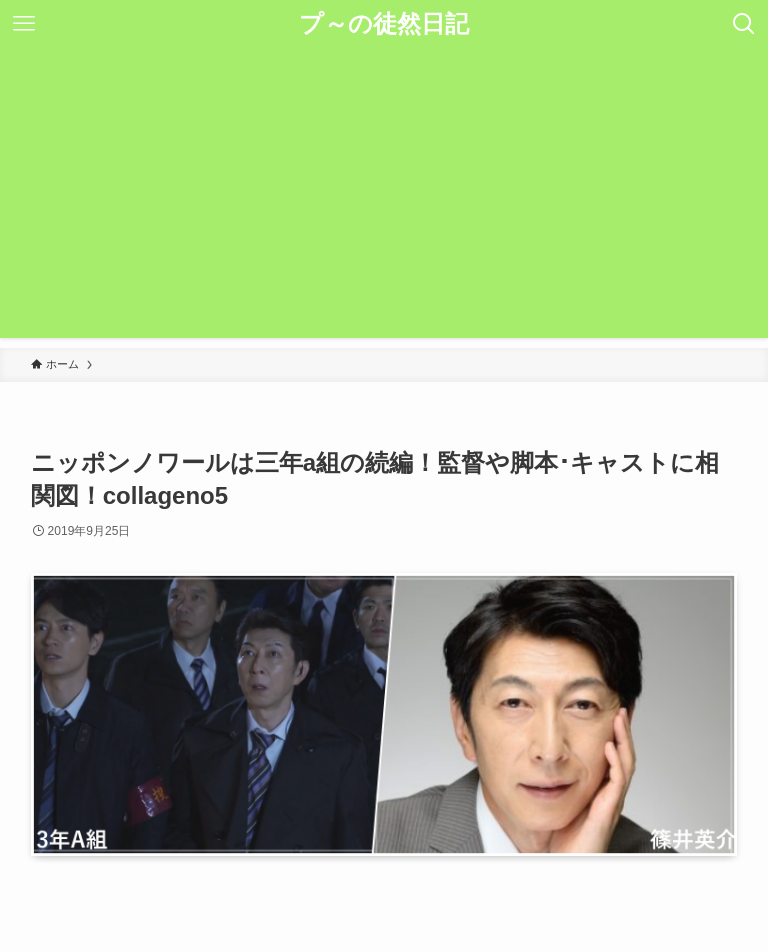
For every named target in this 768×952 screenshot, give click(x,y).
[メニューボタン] (24, 24)
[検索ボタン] (744, 24)
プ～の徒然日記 (384, 24)
